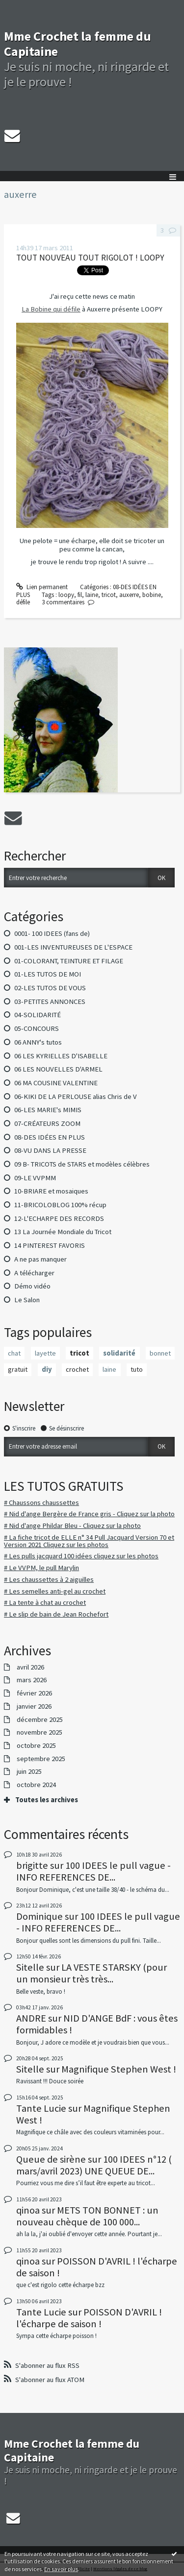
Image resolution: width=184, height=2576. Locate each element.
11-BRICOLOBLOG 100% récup (60, 1204)
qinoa (28, 2210)
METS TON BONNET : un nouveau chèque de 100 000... (87, 2216)
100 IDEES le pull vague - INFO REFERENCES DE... (93, 1871)
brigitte (32, 1865)
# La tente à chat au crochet (45, 1602)
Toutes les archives (46, 1800)
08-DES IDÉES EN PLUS (49, 1137)
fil (80, 595)
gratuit (17, 1369)
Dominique (39, 1916)
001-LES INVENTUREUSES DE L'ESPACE (73, 947)
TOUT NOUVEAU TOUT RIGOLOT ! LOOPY (90, 257)
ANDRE (31, 2018)
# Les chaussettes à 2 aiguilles (49, 1579)
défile (23, 602)
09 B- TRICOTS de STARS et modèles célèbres (82, 1164)
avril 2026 (30, 1667)
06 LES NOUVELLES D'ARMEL (58, 1069)
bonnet (160, 1353)
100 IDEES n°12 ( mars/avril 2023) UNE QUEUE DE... (94, 2165)
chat (14, 1353)
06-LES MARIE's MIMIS (47, 1109)
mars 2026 (32, 1680)
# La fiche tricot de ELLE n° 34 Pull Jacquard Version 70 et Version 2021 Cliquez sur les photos (89, 1541)
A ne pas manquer (40, 1259)
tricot (79, 1353)
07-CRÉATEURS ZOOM (47, 1123)
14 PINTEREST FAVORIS (49, 1245)
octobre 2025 (36, 1745)
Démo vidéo (32, 1286)
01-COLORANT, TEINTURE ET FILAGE (68, 960)
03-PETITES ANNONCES (49, 1001)
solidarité (119, 1353)
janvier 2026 (34, 1706)
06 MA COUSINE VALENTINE (56, 1082)
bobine (151, 595)
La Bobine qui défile (51, 309)
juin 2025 (29, 1771)
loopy (66, 595)
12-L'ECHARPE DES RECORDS (59, 1218)
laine (109, 1369)
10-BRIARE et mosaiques (51, 1191)
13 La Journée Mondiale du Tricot (62, 1231)
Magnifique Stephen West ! (118, 2069)
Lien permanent (42, 587)
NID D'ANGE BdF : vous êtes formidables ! (97, 2024)
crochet (77, 1369)
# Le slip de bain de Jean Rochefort (56, 1614)
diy (47, 1369)
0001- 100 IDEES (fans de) (52, 933)
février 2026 (34, 1693)
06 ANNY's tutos (38, 1042)
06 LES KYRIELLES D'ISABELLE (60, 1055)
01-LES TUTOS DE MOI (47, 974)
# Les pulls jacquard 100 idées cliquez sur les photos (81, 1555)
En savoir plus (61, 2569)
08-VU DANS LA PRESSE (50, 1150)
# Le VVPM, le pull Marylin (41, 1567)
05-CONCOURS (36, 1028)
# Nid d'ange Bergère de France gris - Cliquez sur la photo (89, 1513)
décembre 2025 (40, 1720)
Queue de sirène (51, 2159)
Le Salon (27, 1299)
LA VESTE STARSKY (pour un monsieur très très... (91, 1973)
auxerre (129, 595)
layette (45, 1353)
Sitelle (30, 1967)
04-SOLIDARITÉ (37, 1014)
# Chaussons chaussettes (41, 1502)
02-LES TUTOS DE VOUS (50, 987)
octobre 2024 (36, 1785)
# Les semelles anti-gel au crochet (54, 1591)
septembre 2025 (41, 1759)
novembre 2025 (39, 1732)
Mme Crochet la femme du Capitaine (77, 43)
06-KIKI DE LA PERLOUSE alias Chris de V (75, 1096)
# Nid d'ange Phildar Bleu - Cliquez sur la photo (72, 1525)
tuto (137, 1369)
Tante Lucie (41, 2108)
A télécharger (34, 1272)
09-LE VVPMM (35, 1177)
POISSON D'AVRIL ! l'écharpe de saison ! (96, 2267)
